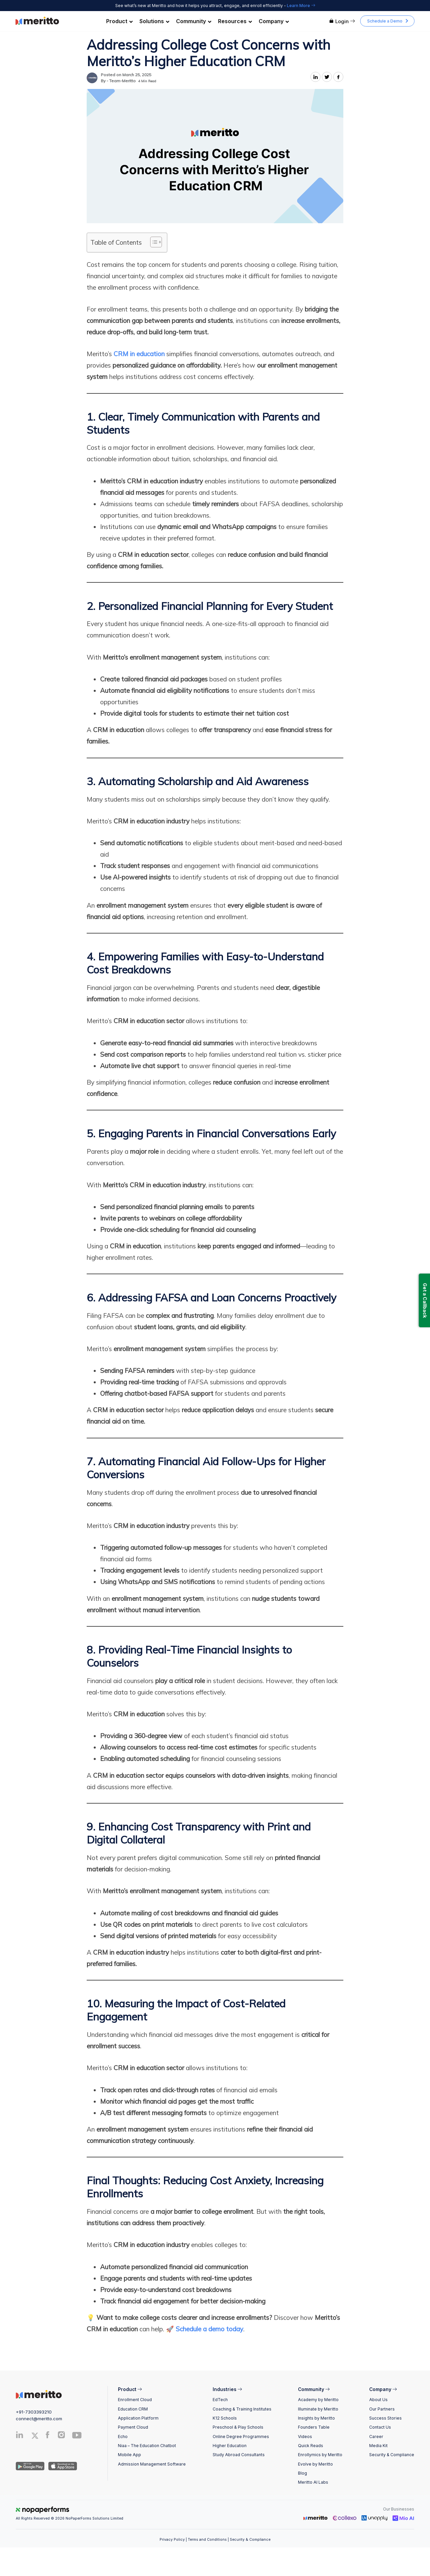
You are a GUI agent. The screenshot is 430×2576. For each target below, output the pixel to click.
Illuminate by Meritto (318, 2409)
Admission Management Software (152, 2464)
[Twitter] (37, 2435)
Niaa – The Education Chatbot (147, 2445)
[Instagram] (62, 2436)
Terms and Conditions (207, 2539)
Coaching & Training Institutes (242, 2409)
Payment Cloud (133, 2427)
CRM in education (139, 354)
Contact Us (380, 2427)
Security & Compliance (391, 2454)
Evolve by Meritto (315, 2464)
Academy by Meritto (318, 2399)
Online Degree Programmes (241, 2436)
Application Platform (138, 2418)
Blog (302, 2473)
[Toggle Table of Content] (152, 242)
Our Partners (382, 2409)
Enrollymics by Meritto (320, 2454)
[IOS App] (61, 2465)
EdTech (220, 2399)
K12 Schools (225, 2418)
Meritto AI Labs (313, 2482)
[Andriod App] (30, 2465)
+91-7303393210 (34, 2412)
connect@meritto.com (39, 2418)
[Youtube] (77, 2437)
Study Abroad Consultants (239, 2454)
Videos (305, 2436)
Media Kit (378, 2445)
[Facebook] (47, 2436)
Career (376, 2436)
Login (342, 21)
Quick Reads (310, 2445)
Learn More (301, 5)
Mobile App (129, 2454)
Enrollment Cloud (135, 2399)
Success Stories (385, 2418)
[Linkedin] (20, 2436)
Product (119, 21)
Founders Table (314, 2427)
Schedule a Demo (384, 20)
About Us (378, 2399)
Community (193, 21)
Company (274, 21)
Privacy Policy (172, 2539)
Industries (227, 2389)
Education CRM (133, 2409)
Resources (235, 21)
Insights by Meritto (316, 2418)
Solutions (154, 21)
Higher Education (230, 2445)
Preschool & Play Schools (238, 2427)
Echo (123, 2436)
